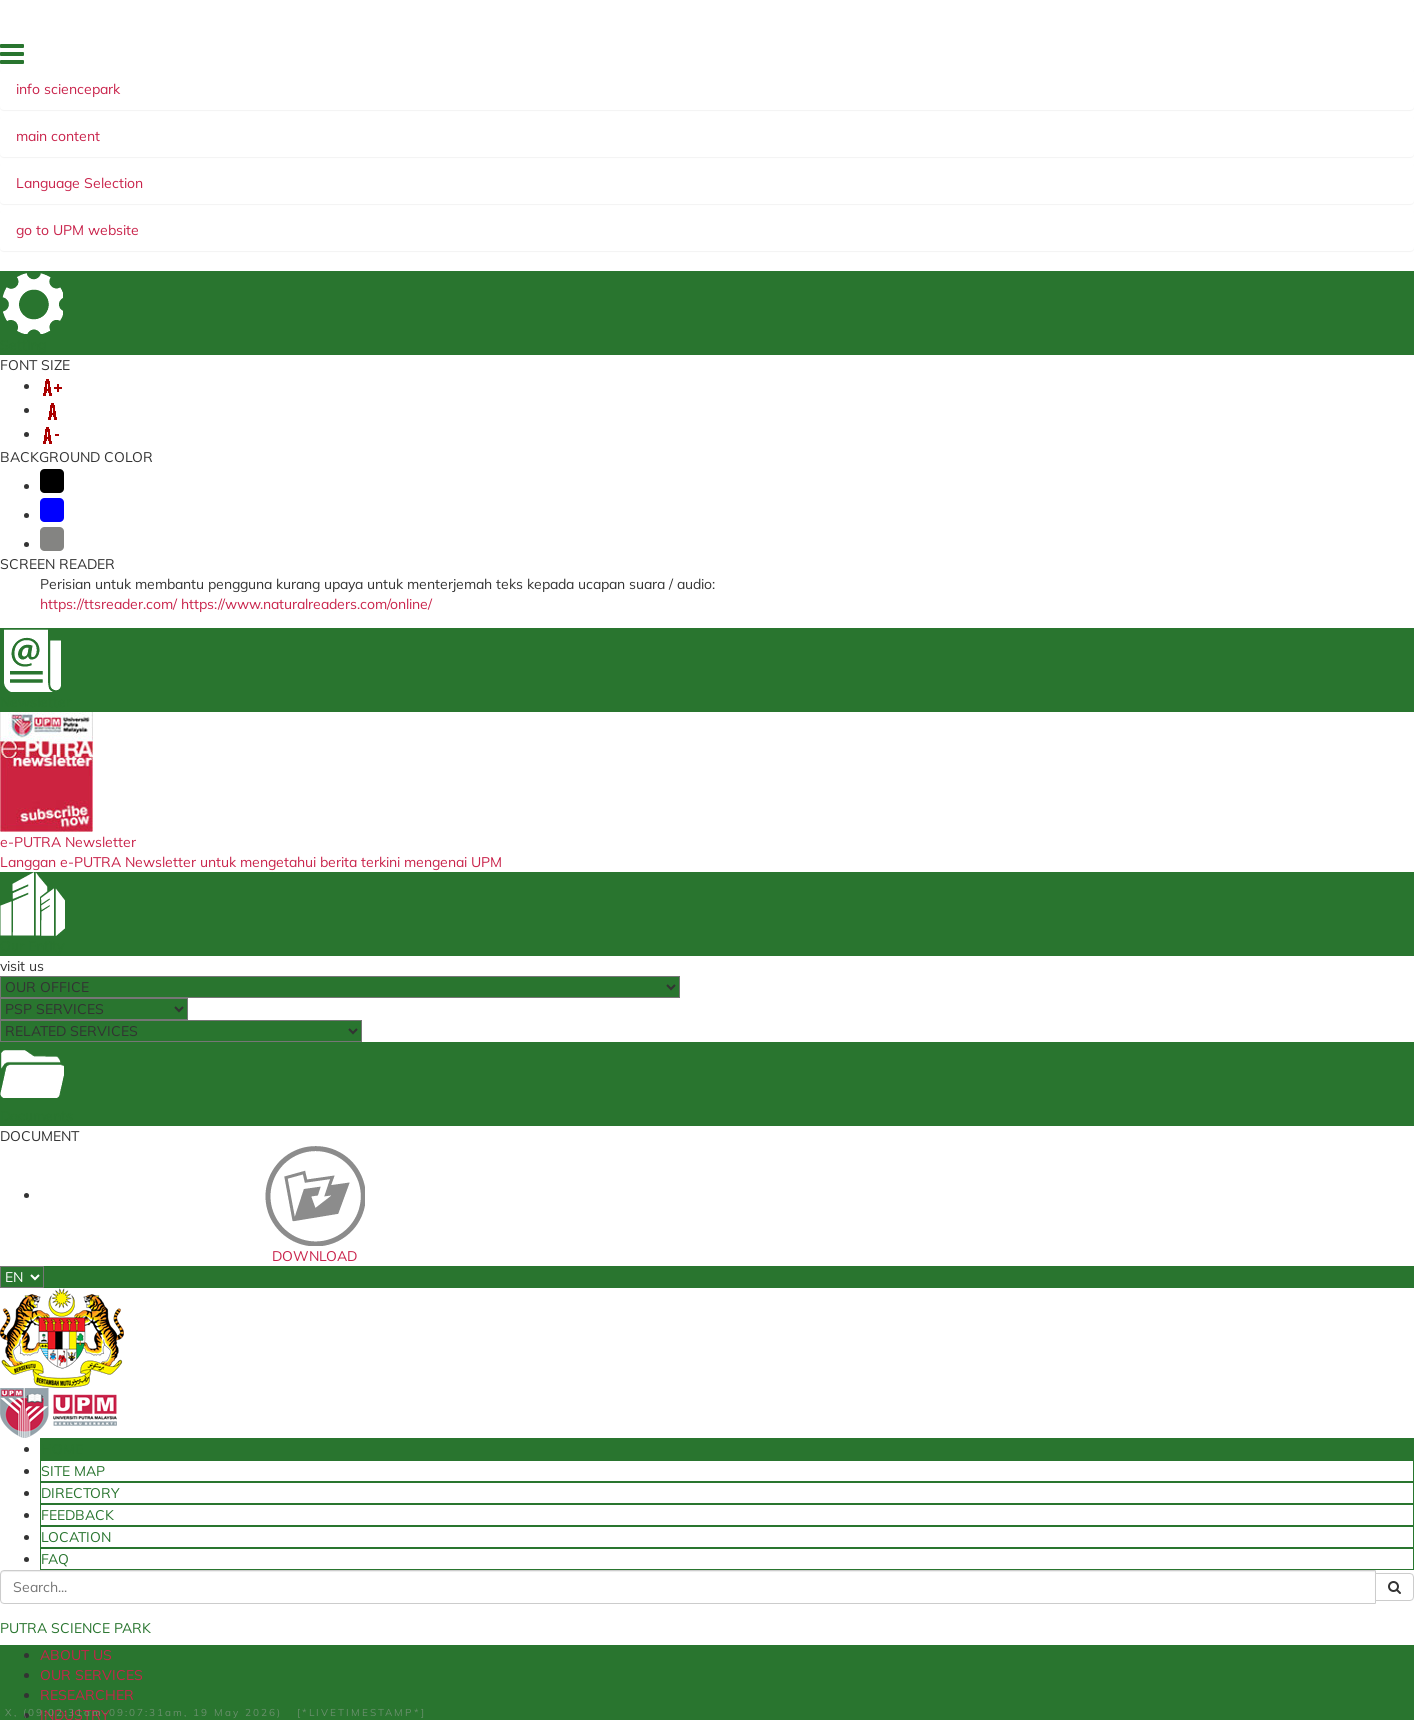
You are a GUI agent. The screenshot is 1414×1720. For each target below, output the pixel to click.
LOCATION (1228, 59)
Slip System (395, 1415)
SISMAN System (409, 1435)
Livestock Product (1155, 833)
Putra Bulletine (882, 1375)
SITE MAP (1005, 59)
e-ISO (378, 1375)
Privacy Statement (416, 1661)
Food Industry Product (411, 1056)
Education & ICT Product (1006, 1056)
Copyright (517, 1661)
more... (213, 966)
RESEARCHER (392, 173)
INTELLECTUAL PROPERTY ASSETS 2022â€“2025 (296, 193)
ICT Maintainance (890, 1435)
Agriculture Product (857, 833)
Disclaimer (185, 1661)
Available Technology (901, 1355)
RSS (573, 1661)
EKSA (801, 173)
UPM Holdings (641, 1408)
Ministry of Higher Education (684, 1355)
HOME (947, 59)
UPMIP (380, 1355)
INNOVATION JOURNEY (569, 193)
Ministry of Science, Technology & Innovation (697, 1434)
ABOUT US (163, 173)
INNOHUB (728, 173)
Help (126, 1661)
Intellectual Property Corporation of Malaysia (704, 1381)
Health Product (560, 833)
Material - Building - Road (709, 1056)
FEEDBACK (1157, 59)
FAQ (1284, 59)
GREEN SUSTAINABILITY (923, 173)
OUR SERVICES (272, 173)
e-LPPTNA (393, 1476)
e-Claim (384, 1395)
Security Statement (289, 1661)
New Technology (263, 833)
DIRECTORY (1080, 59)
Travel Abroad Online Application (461, 1456)
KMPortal (864, 1415)
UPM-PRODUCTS (612, 173)
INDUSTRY (496, 173)
